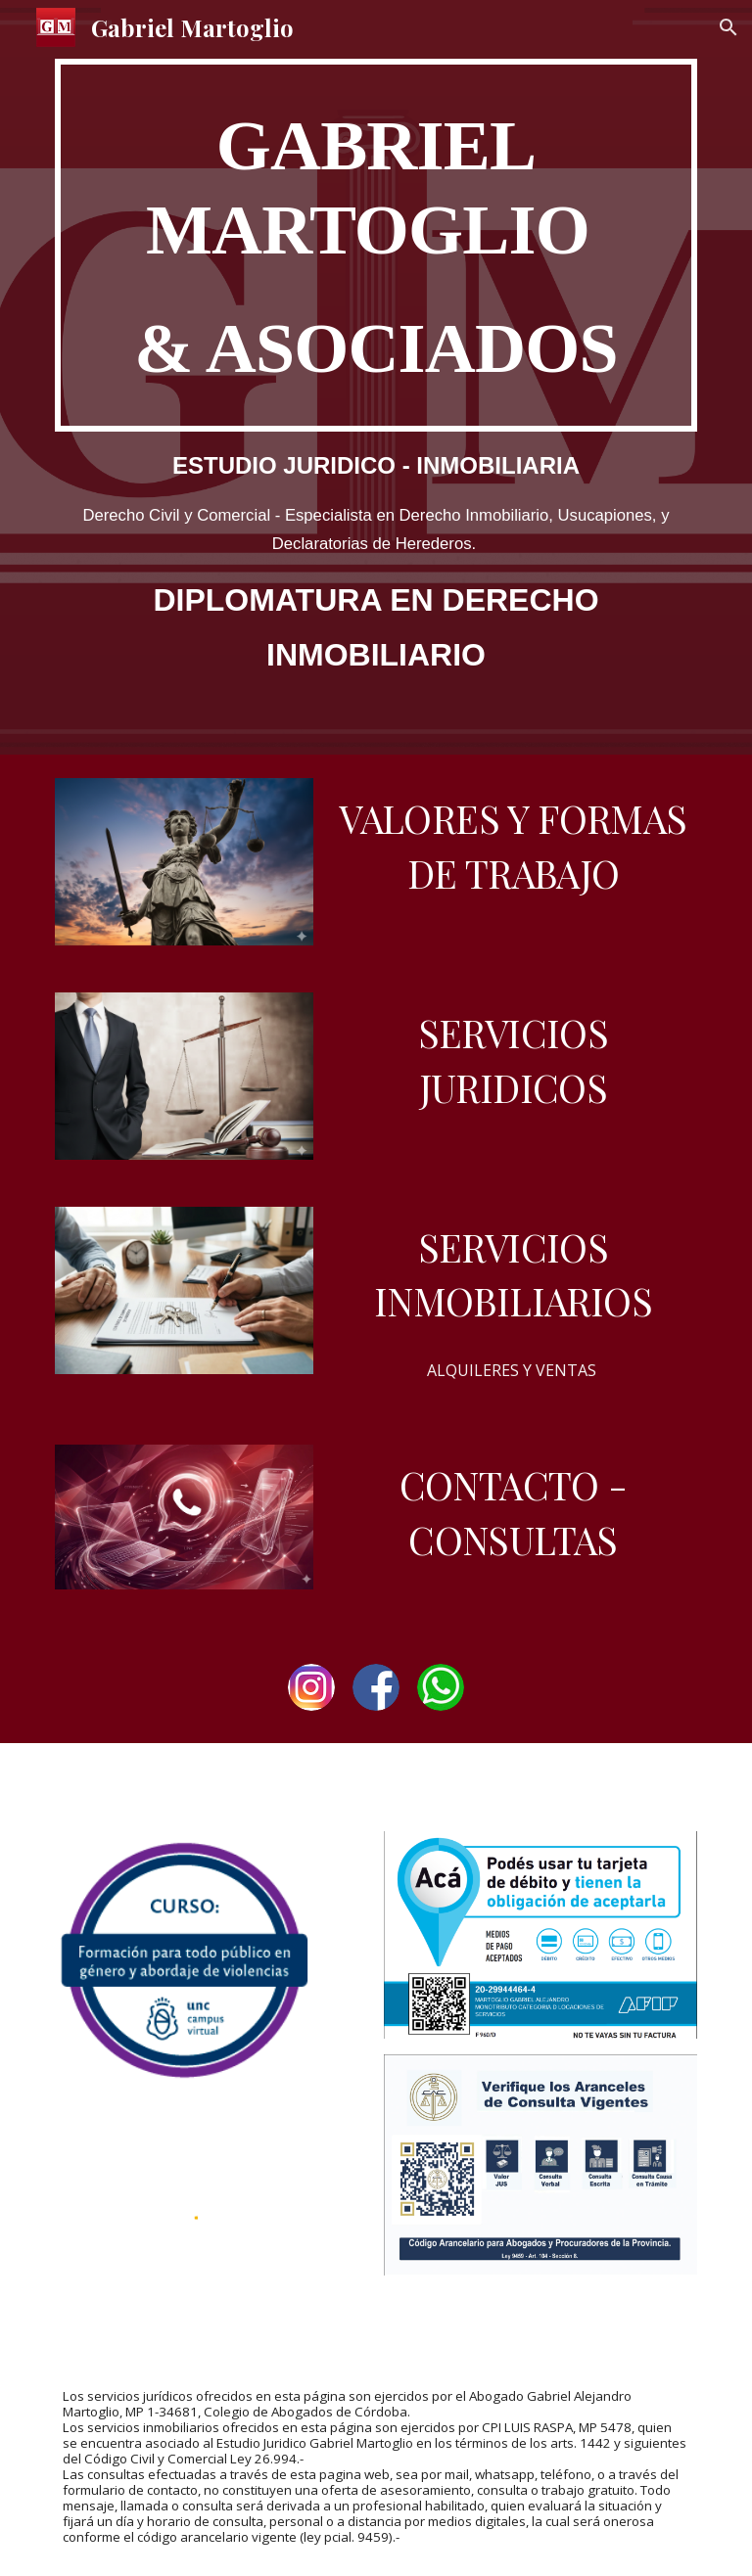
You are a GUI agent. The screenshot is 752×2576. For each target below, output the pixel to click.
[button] (728, 27)
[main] (375, 245)
